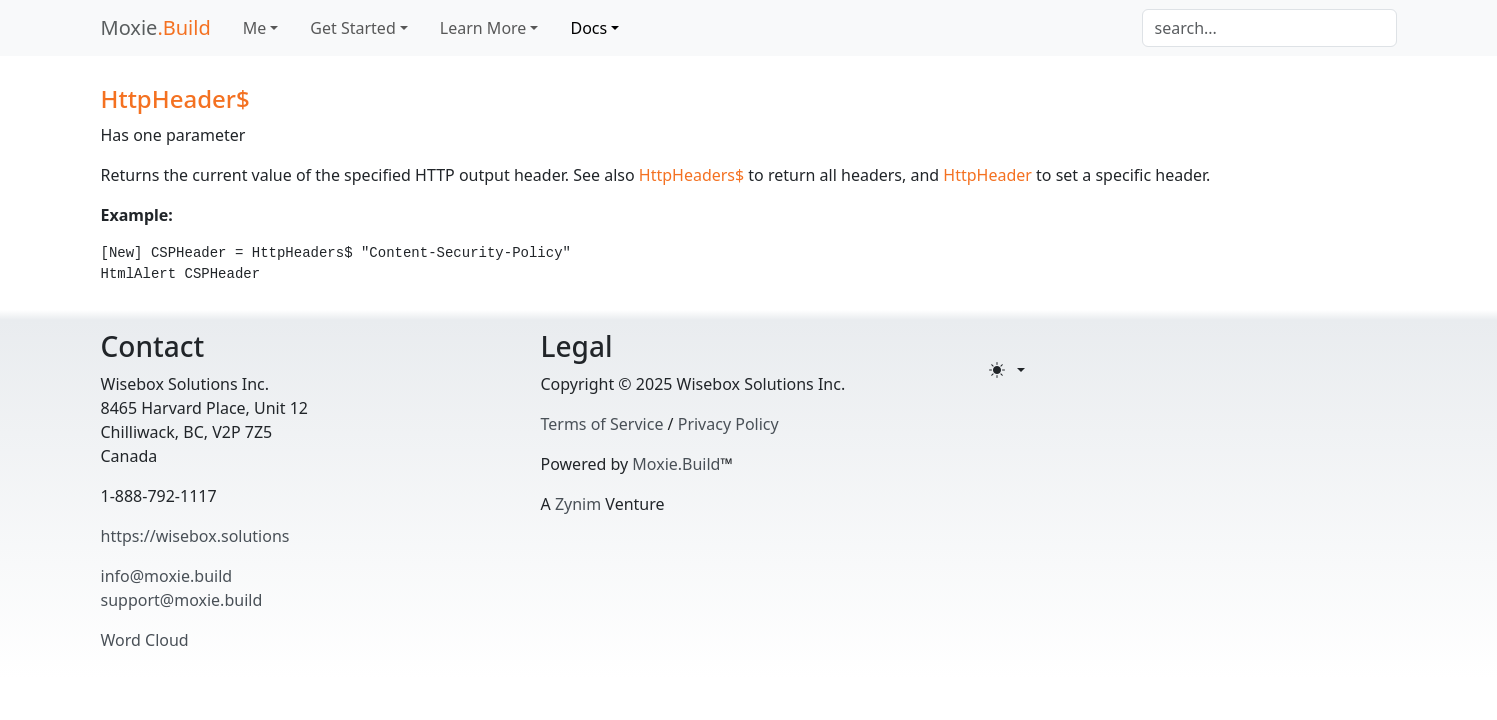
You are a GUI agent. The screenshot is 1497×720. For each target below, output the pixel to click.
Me (255, 28)
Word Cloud (145, 640)
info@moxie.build (167, 576)
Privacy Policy (728, 424)
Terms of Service (602, 424)
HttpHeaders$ (691, 175)
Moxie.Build (676, 464)
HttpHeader (987, 175)
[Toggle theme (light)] (1007, 370)
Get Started (352, 28)
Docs (588, 28)
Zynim (578, 504)
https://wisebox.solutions (195, 536)
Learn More (483, 28)
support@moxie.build (182, 600)
